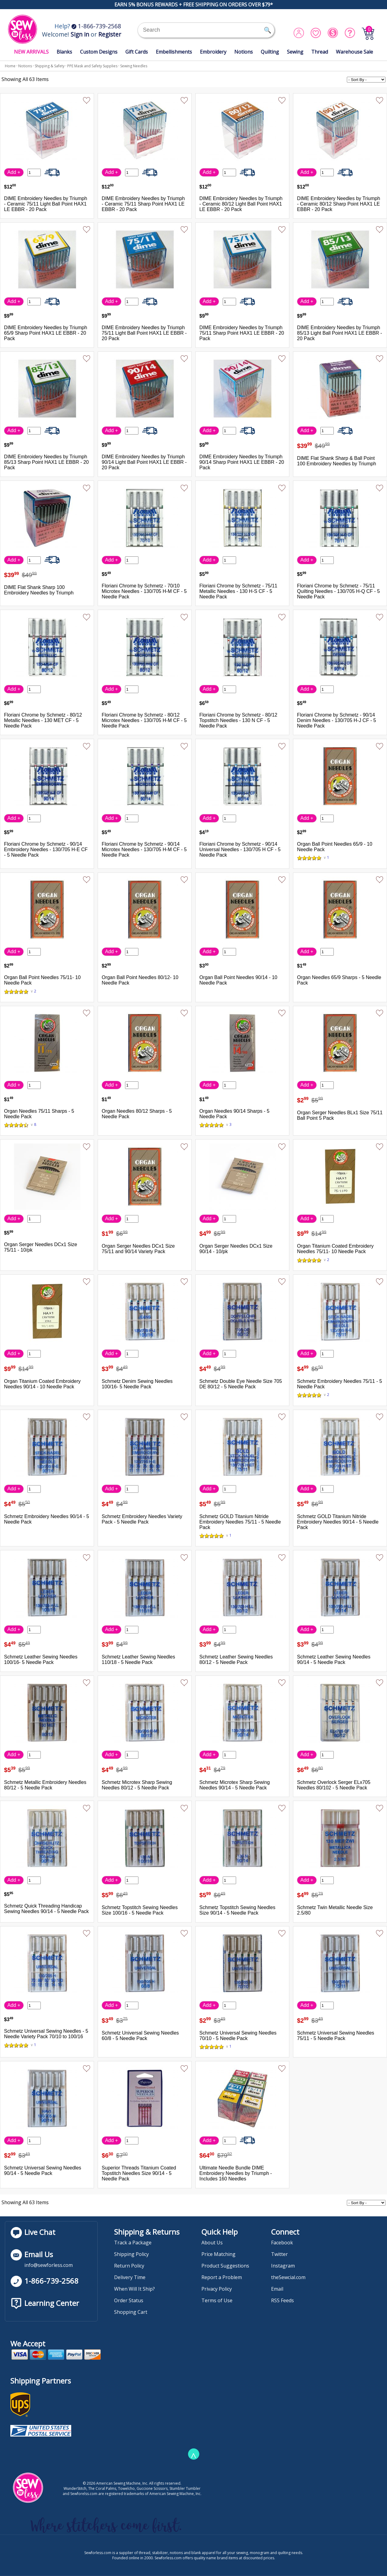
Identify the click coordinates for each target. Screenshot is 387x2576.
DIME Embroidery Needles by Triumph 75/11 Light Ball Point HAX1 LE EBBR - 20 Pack (144, 333)
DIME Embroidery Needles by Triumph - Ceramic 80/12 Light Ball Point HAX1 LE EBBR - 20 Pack (240, 204)
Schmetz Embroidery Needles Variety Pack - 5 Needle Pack (142, 1519)
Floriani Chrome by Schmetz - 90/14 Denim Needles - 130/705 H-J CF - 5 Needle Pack (336, 720)
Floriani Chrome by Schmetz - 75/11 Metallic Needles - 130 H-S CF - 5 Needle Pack (238, 591)
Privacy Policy (216, 2288)
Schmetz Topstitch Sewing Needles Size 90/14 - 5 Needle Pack (237, 1910)
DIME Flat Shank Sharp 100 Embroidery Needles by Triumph (39, 590)
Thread (319, 51)
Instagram (283, 2265)
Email (277, 2288)
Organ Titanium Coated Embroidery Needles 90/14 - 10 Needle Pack (42, 1384)
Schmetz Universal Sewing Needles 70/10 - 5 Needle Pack (237, 2035)
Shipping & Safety (49, 66)
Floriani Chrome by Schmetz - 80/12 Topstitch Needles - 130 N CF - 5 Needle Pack (238, 720)
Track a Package (133, 2242)
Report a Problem (221, 2277)
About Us (212, 2242)
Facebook (282, 2242)
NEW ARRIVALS (31, 51)
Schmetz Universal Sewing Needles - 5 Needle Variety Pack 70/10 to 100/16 (46, 2033)
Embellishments (174, 51)
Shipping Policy (131, 2254)
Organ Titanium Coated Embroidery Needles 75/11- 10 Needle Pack (335, 1248)
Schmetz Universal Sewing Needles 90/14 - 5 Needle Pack (42, 2170)
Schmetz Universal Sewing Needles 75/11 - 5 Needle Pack (335, 2035)
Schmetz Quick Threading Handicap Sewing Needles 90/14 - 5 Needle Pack (46, 1908)
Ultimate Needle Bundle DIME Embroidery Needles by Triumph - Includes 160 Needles (235, 2173)
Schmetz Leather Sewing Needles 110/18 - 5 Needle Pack (138, 1659)
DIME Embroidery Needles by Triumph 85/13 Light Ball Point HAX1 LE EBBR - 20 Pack (339, 333)
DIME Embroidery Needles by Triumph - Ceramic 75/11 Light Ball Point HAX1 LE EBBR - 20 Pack (45, 204)
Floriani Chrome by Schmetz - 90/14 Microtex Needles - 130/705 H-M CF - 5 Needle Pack (144, 849)
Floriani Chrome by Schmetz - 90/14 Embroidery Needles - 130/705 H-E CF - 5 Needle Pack (46, 849)
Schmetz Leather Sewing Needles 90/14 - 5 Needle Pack (333, 1659)
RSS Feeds (282, 2300)
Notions (243, 51)
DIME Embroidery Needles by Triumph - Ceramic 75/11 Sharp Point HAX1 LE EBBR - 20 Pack (143, 204)
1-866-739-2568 (96, 26)
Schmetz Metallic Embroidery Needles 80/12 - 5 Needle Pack (45, 1785)
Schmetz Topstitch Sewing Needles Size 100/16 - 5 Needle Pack (140, 1910)
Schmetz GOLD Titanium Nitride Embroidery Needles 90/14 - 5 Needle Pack (337, 1522)
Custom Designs (98, 51)
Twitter (279, 2254)
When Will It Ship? (134, 2288)
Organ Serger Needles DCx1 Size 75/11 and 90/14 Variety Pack (138, 1248)
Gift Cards (136, 51)
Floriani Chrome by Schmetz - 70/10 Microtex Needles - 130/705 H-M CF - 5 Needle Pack (144, 591)
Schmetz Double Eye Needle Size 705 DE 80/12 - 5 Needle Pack (240, 1384)
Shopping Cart (130, 2312)
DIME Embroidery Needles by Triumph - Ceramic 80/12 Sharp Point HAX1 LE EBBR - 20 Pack (338, 204)
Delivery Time (129, 2277)
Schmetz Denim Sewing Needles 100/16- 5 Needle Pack (137, 1384)
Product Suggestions (225, 2265)
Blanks (64, 51)
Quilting (270, 51)
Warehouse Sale (354, 51)
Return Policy (129, 2265)
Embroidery (213, 51)
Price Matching (218, 2254)
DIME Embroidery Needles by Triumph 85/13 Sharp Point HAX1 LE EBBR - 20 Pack (46, 462)
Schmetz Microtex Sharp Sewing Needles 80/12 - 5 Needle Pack (137, 1785)
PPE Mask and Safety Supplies (92, 66)
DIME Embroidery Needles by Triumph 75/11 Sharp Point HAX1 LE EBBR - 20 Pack (241, 333)
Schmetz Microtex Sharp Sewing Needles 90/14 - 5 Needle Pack (234, 1785)
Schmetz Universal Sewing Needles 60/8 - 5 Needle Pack (140, 2035)
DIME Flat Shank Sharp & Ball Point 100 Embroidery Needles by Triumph (336, 461)
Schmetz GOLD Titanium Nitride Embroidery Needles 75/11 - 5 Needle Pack (240, 1522)
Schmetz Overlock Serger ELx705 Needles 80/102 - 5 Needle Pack (333, 1785)
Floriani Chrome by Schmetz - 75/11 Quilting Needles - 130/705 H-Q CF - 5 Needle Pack (338, 591)
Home (10, 66)
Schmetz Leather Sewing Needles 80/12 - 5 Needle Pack (236, 1659)
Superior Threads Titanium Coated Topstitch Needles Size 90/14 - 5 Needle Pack (139, 2173)
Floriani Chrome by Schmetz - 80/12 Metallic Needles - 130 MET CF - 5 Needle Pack (43, 720)
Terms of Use (216, 2300)
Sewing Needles (133, 66)
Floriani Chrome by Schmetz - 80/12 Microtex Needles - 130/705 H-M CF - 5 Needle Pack (144, 720)
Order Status (128, 2300)
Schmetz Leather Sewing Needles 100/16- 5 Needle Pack (40, 1659)
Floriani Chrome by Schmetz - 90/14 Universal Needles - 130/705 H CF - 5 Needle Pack (240, 849)
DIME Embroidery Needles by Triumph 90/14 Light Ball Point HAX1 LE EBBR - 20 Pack (144, 462)
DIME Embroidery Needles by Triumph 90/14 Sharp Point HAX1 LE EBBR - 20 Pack (241, 462)
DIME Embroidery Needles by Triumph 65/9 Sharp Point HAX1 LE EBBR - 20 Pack (45, 333)
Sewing (295, 51)
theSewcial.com (288, 2277)
